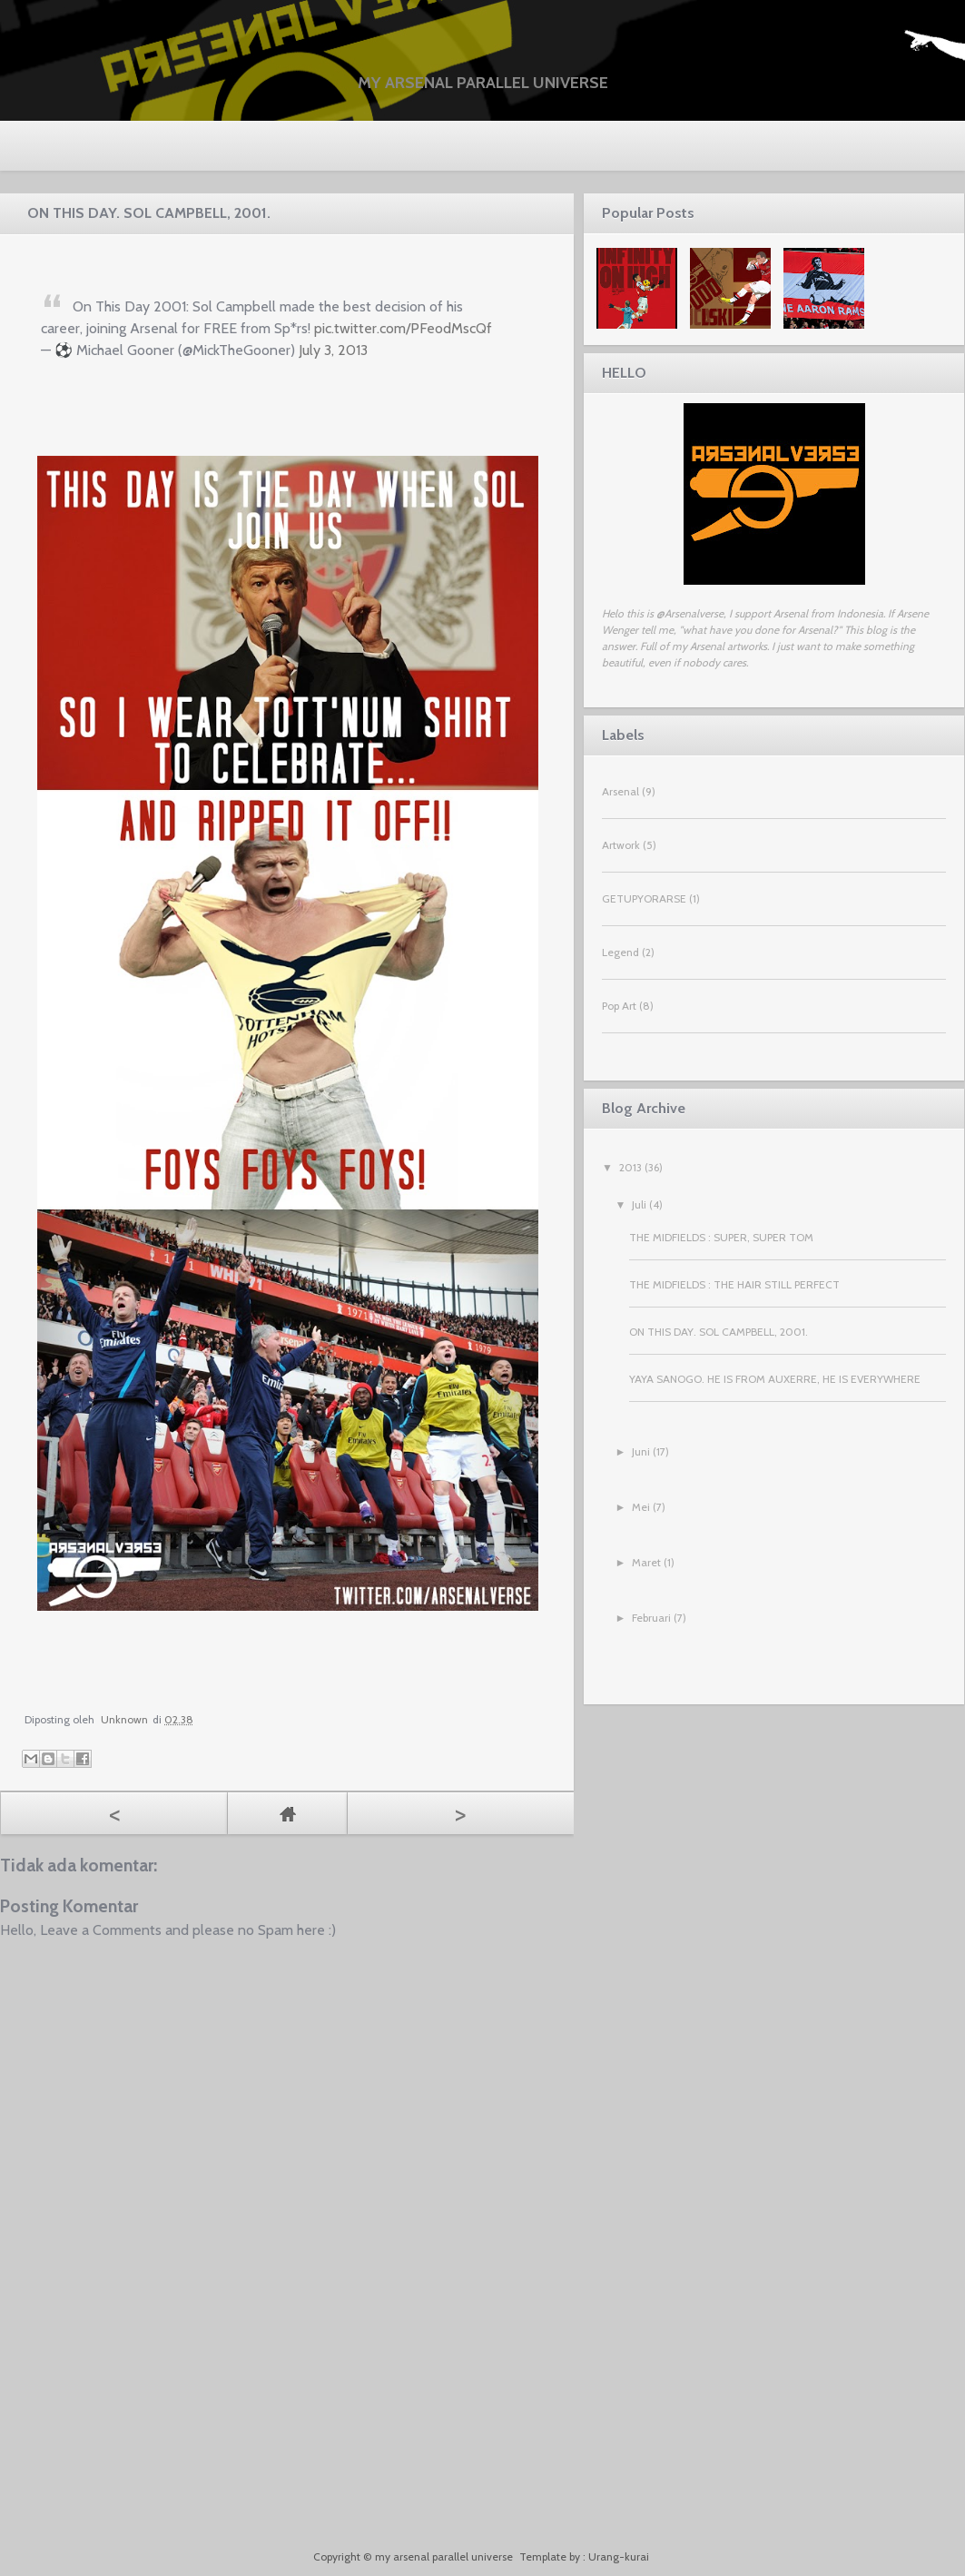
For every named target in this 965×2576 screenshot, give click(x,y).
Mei (641, 1507)
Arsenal (620, 791)
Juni (641, 1451)
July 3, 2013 (333, 350)
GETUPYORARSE (644, 898)
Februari (651, 1617)
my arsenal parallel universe (483, 83)
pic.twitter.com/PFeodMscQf (403, 328)
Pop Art (619, 1005)
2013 (630, 1167)
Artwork (621, 845)
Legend (620, 952)
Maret (646, 1562)
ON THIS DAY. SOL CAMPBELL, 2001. (718, 1331)
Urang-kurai (618, 2556)
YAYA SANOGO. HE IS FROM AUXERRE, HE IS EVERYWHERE (775, 1379)
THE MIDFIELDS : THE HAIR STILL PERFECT (734, 1284)
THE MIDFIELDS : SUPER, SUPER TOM (721, 1237)
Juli (639, 1204)
